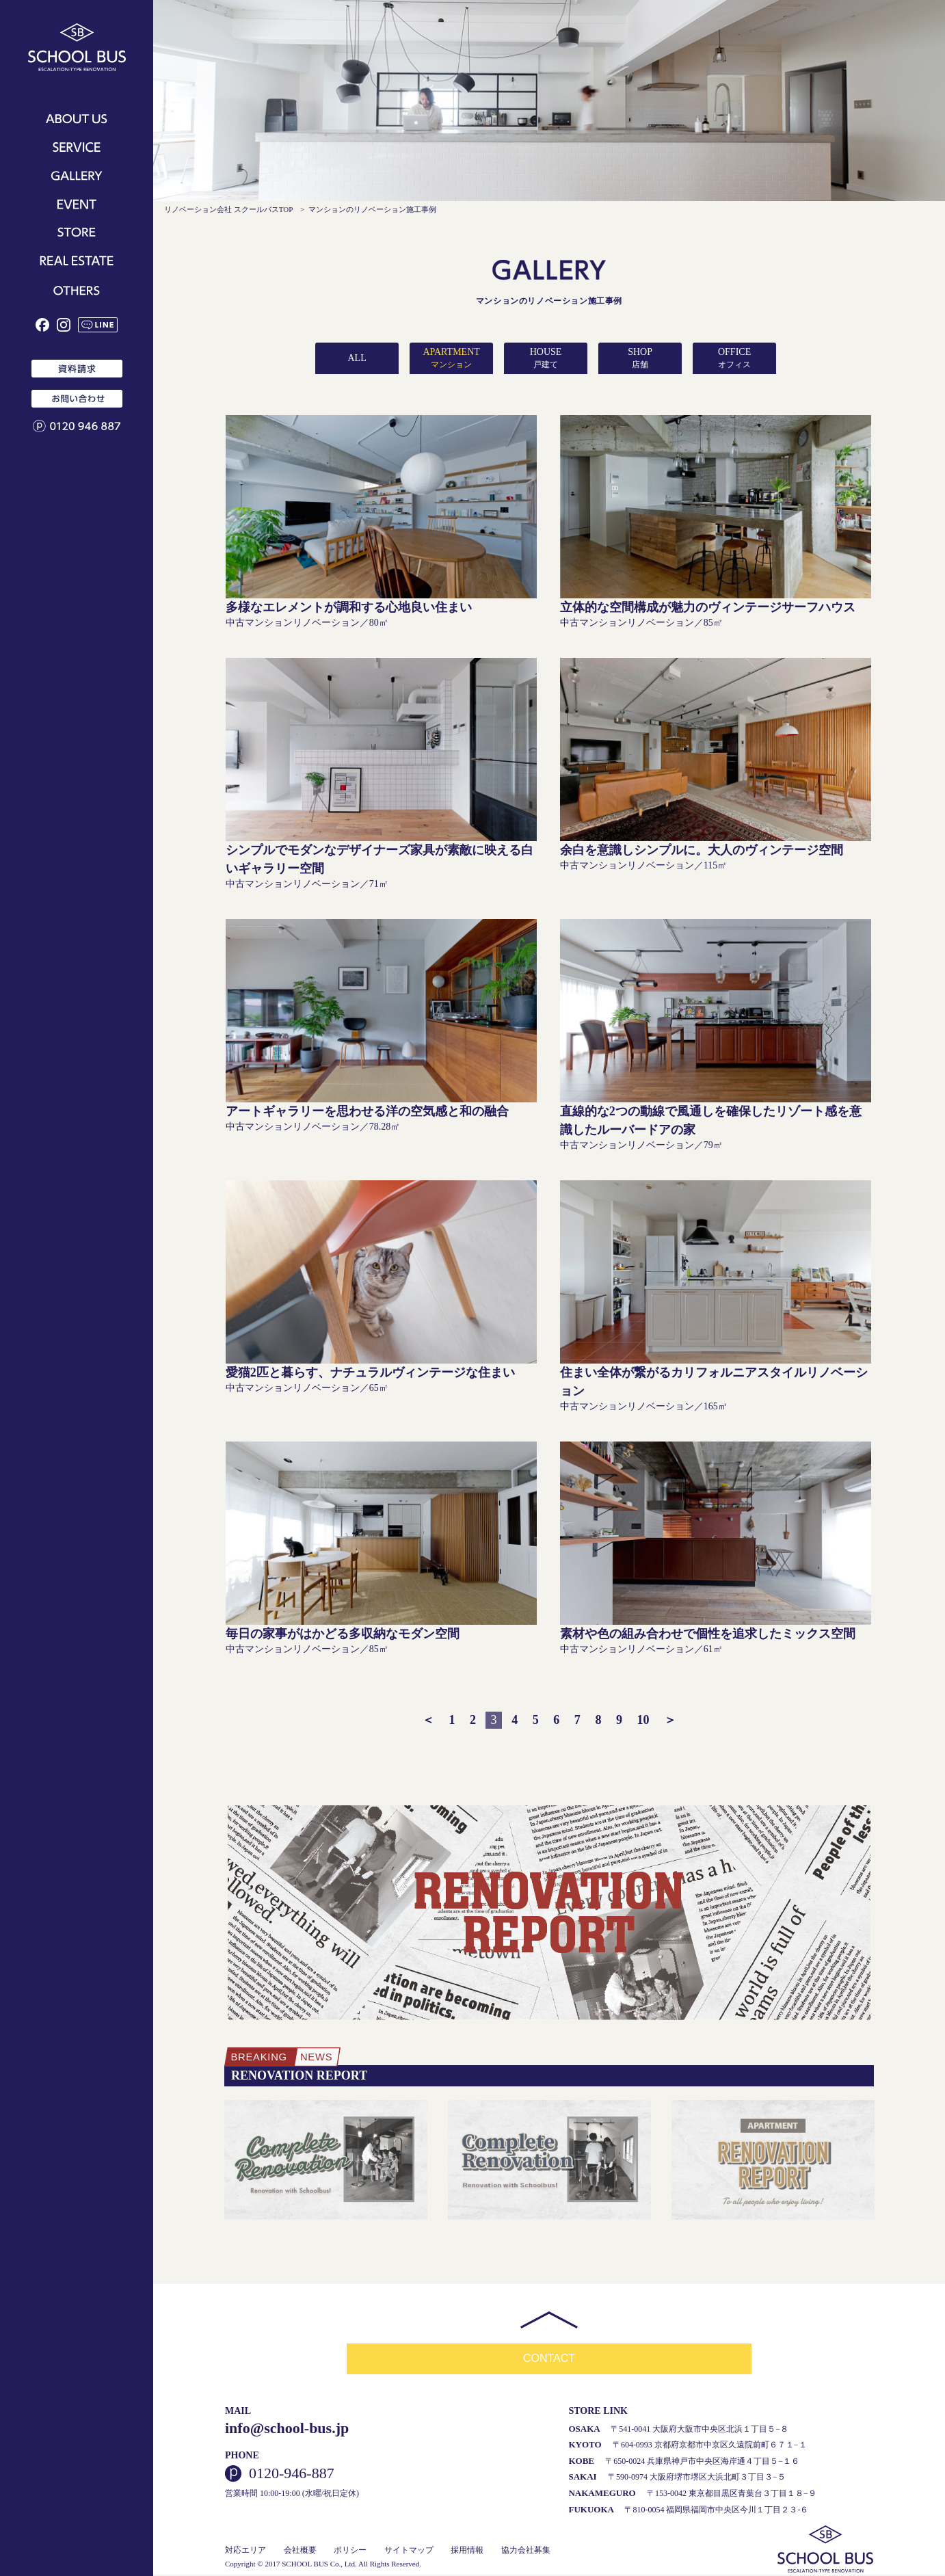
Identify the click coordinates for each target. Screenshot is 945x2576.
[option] (325, 2161)
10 (643, 1720)
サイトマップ (409, 2551)
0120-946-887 (291, 2474)
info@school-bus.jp (287, 2428)
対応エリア (245, 2551)
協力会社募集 (525, 2551)
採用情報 (467, 2551)
